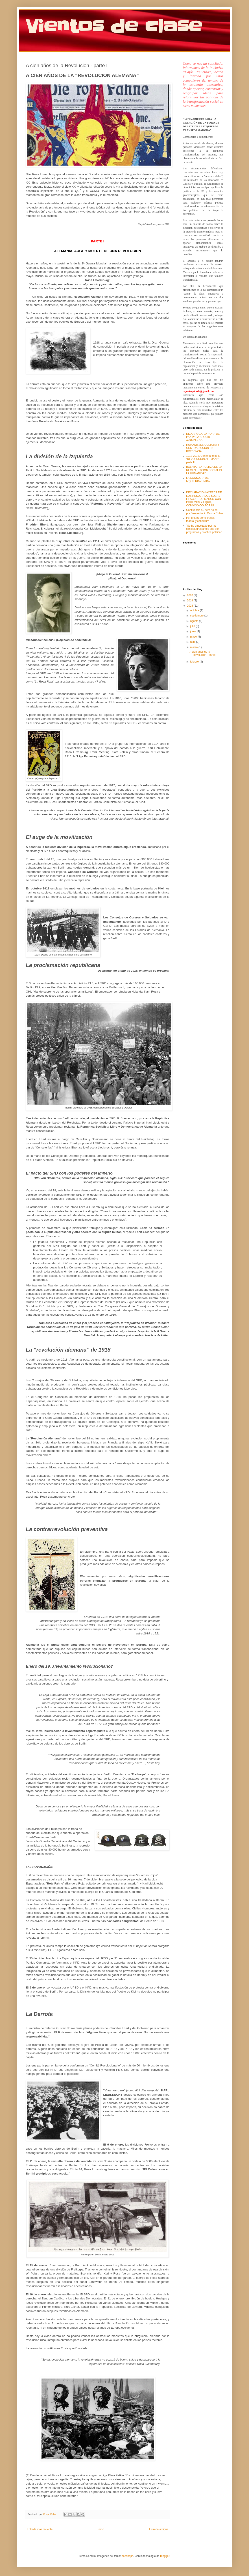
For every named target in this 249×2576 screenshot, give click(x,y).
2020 (190, 595)
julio (193, 626)
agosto (194, 621)
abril (193, 641)
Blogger (164, 2556)
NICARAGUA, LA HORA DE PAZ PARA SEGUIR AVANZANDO (203, 437)
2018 (190, 605)
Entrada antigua (158, 2529)
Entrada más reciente (39, 2529)
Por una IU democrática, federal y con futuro (200, 519)
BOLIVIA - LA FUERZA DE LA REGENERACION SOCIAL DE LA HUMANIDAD (204, 470)
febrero (194, 661)
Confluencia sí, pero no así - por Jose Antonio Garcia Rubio (204, 511)
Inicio (101, 2529)
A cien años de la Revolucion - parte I (203, 653)
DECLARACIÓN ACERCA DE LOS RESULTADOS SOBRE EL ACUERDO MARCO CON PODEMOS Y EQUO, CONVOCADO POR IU (204, 499)
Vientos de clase (114, 26)
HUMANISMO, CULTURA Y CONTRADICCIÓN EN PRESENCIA (202, 448)
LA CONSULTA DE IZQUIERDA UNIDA (198, 479)
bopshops (127, 2556)
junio (193, 631)
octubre (195, 610)
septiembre (197, 615)
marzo (194, 647)
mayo (194, 636)
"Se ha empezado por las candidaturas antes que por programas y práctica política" (204, 529)
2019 (190, 600)
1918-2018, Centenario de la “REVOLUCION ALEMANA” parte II (203, 459)
